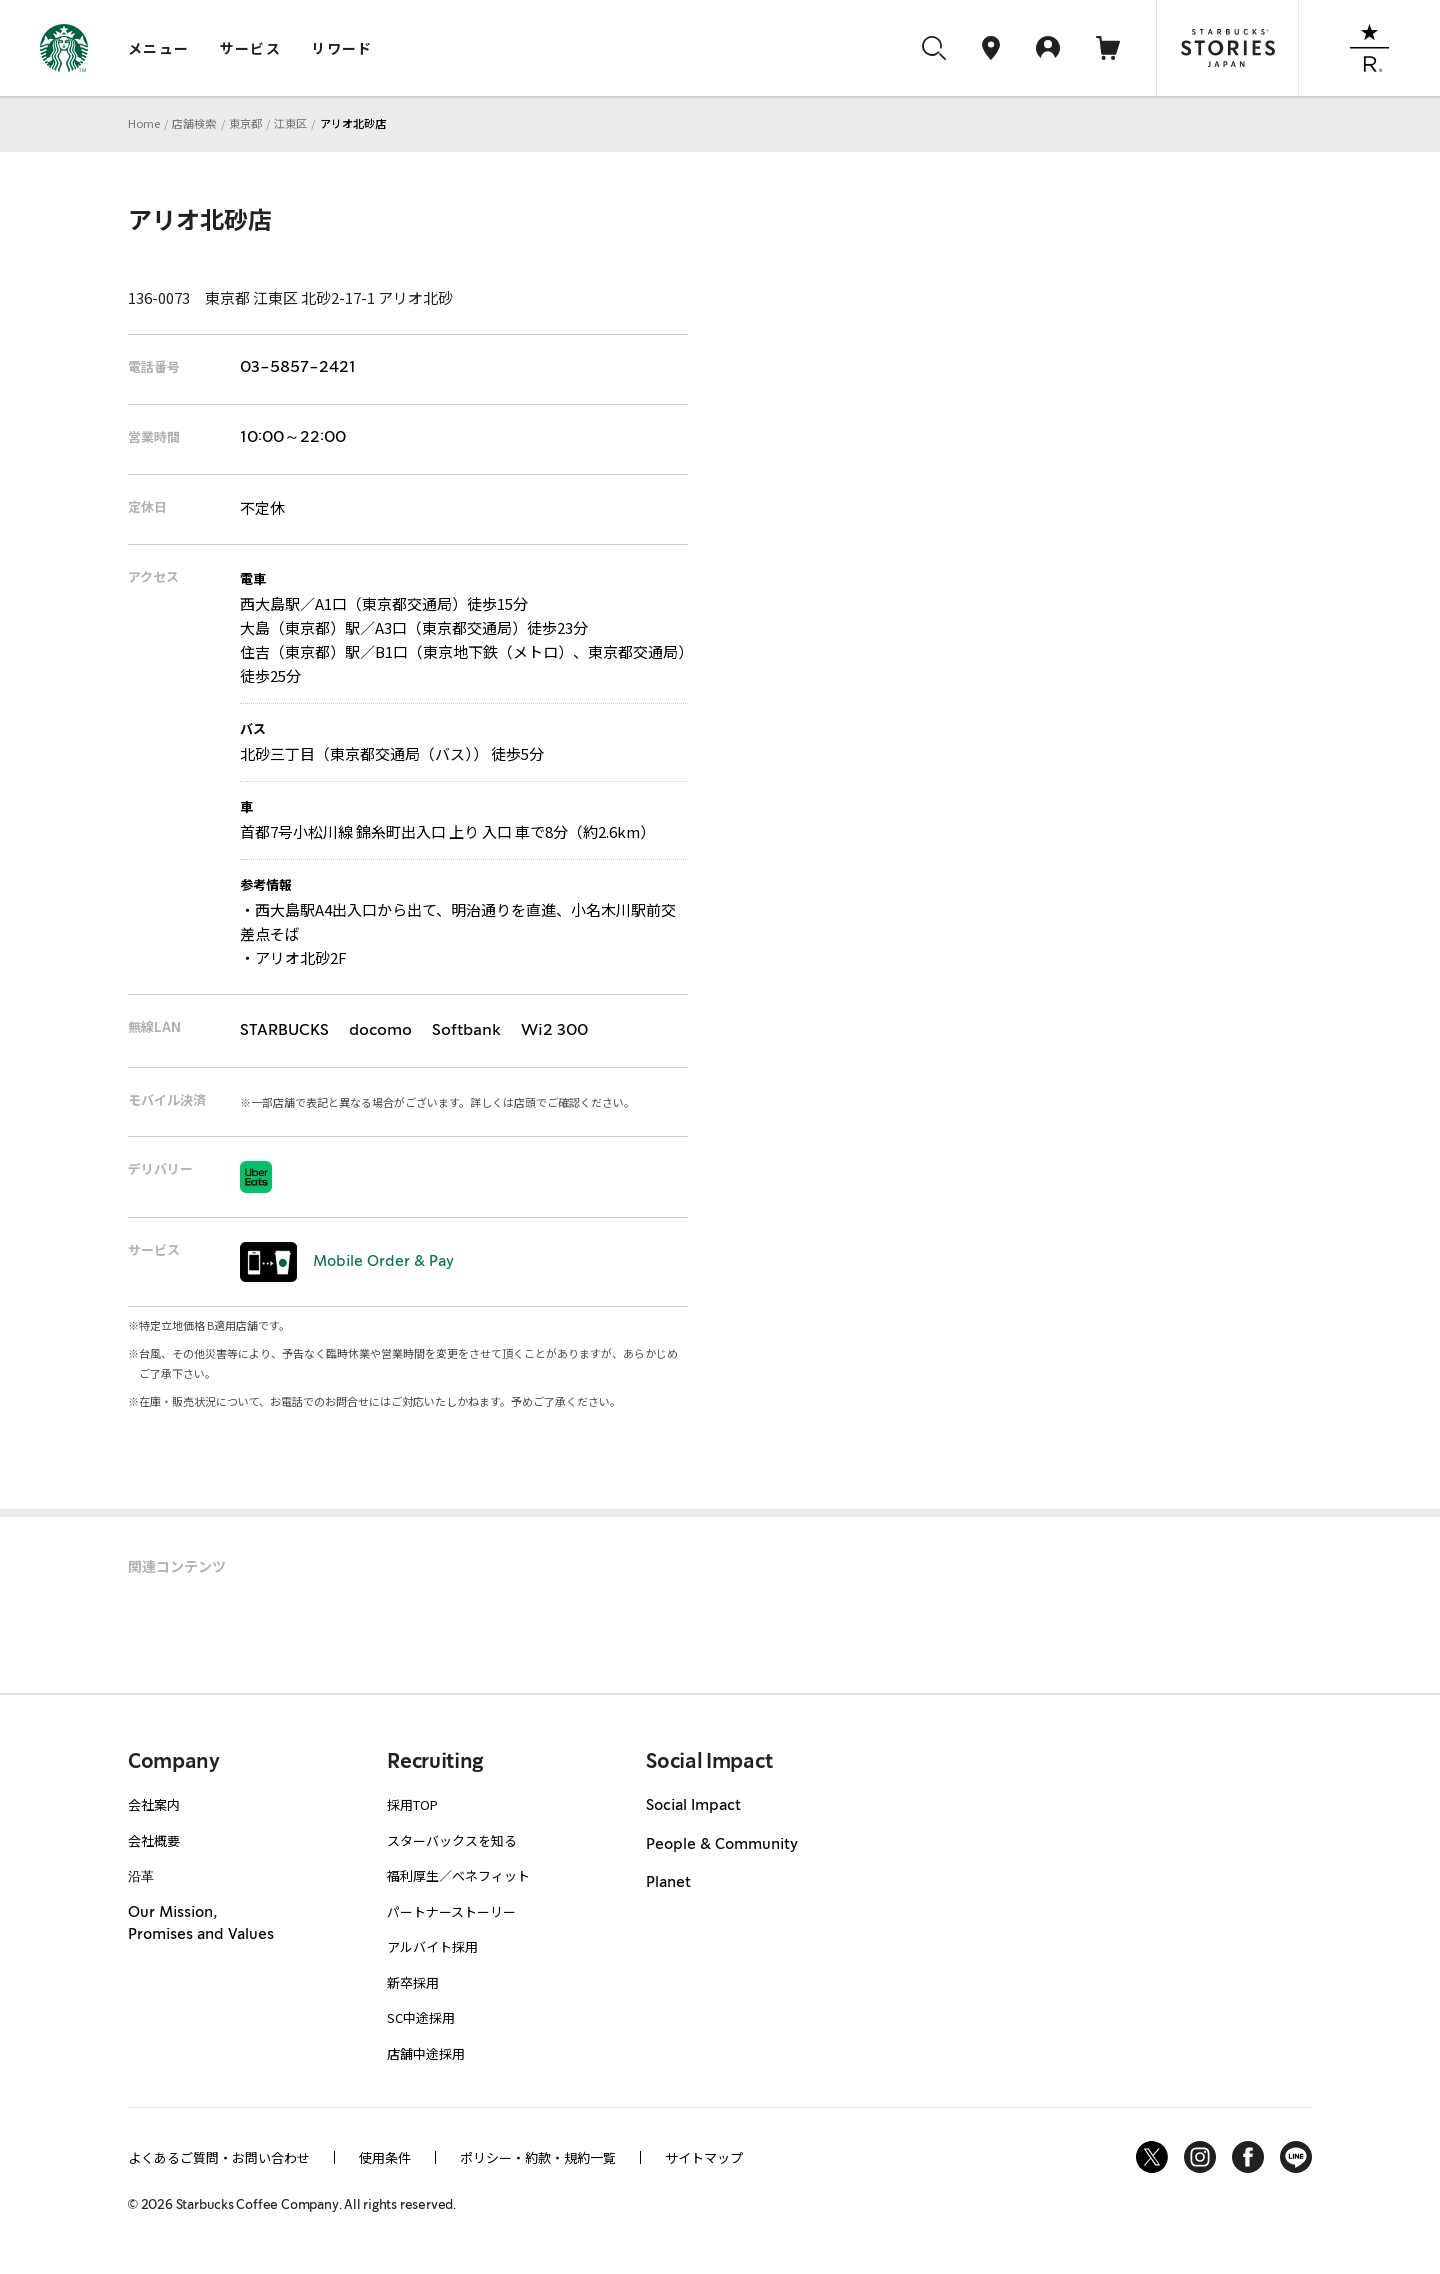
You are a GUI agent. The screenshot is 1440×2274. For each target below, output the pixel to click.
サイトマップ (704, 2157)
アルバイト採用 (432, 1946)
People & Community (722, 1845)
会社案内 (154, 1804)
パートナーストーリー (451, 1911)
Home (144, 123)
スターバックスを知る (452, 1840)
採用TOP (412, 1804)
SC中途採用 (421, 2017)
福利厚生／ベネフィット (458, 1875)
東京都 (245, 123)
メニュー (159, 48)
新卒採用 (413, 1982)
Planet (668, 1883)
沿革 (141, 1875)
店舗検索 (194, 123)
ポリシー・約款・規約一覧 (538, 2157)
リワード (342, 48)
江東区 (290, 123)
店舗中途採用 (426, 2053)
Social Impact (693, 1806)
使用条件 (385, 2157)
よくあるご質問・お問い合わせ (219, 2157)
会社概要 (154, 1840)
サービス (251, 48)
